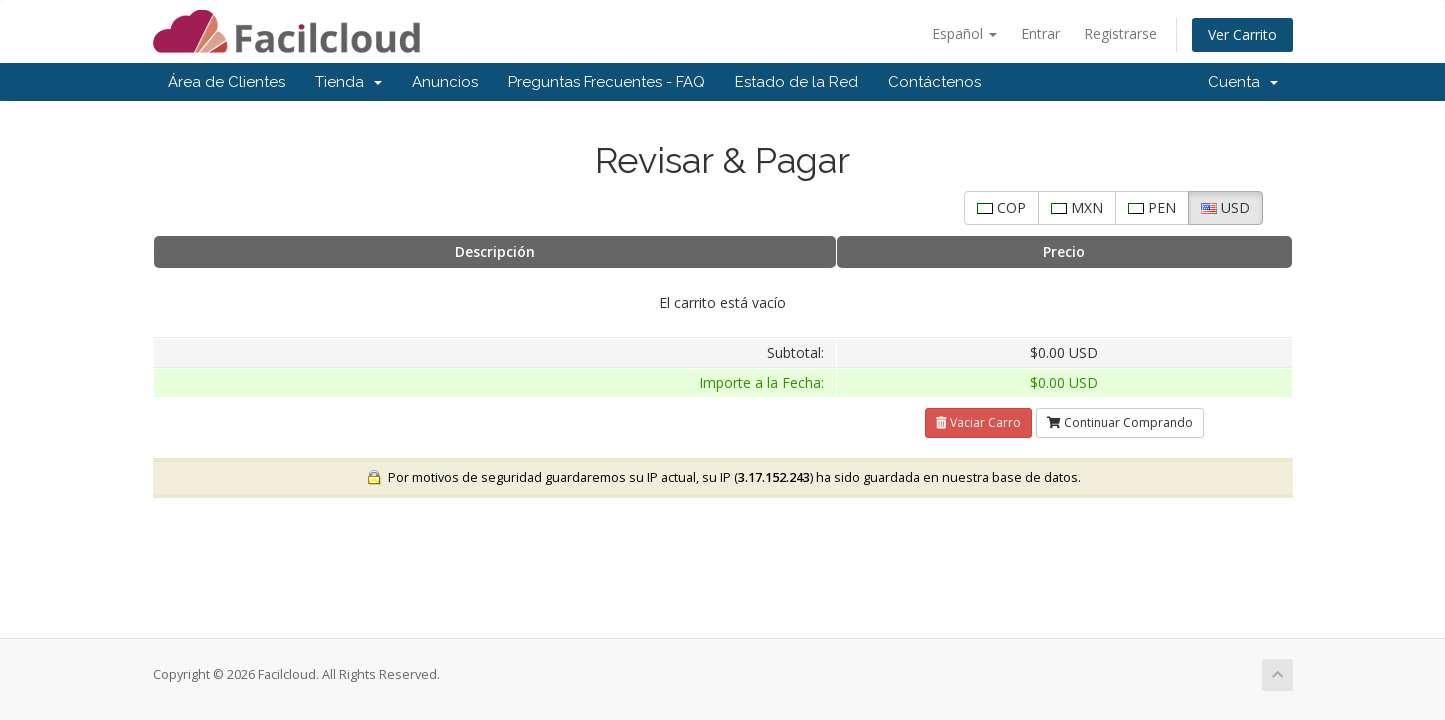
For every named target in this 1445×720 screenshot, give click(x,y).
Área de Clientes (226, 82)
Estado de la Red (796, 82)
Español (964, 33)
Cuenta (1243, 82)
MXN (1077, 207)
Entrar (1040, 33)
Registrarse (1120, 33)
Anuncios (445, 82)
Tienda (348, 82)
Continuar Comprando (1120, 422)
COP (1001, 207)
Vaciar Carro (978, 422)
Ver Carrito (1242, 34)
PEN (1152, 207)
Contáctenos (934, 82)
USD (1225, 207)
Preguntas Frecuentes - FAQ (606, 82)
